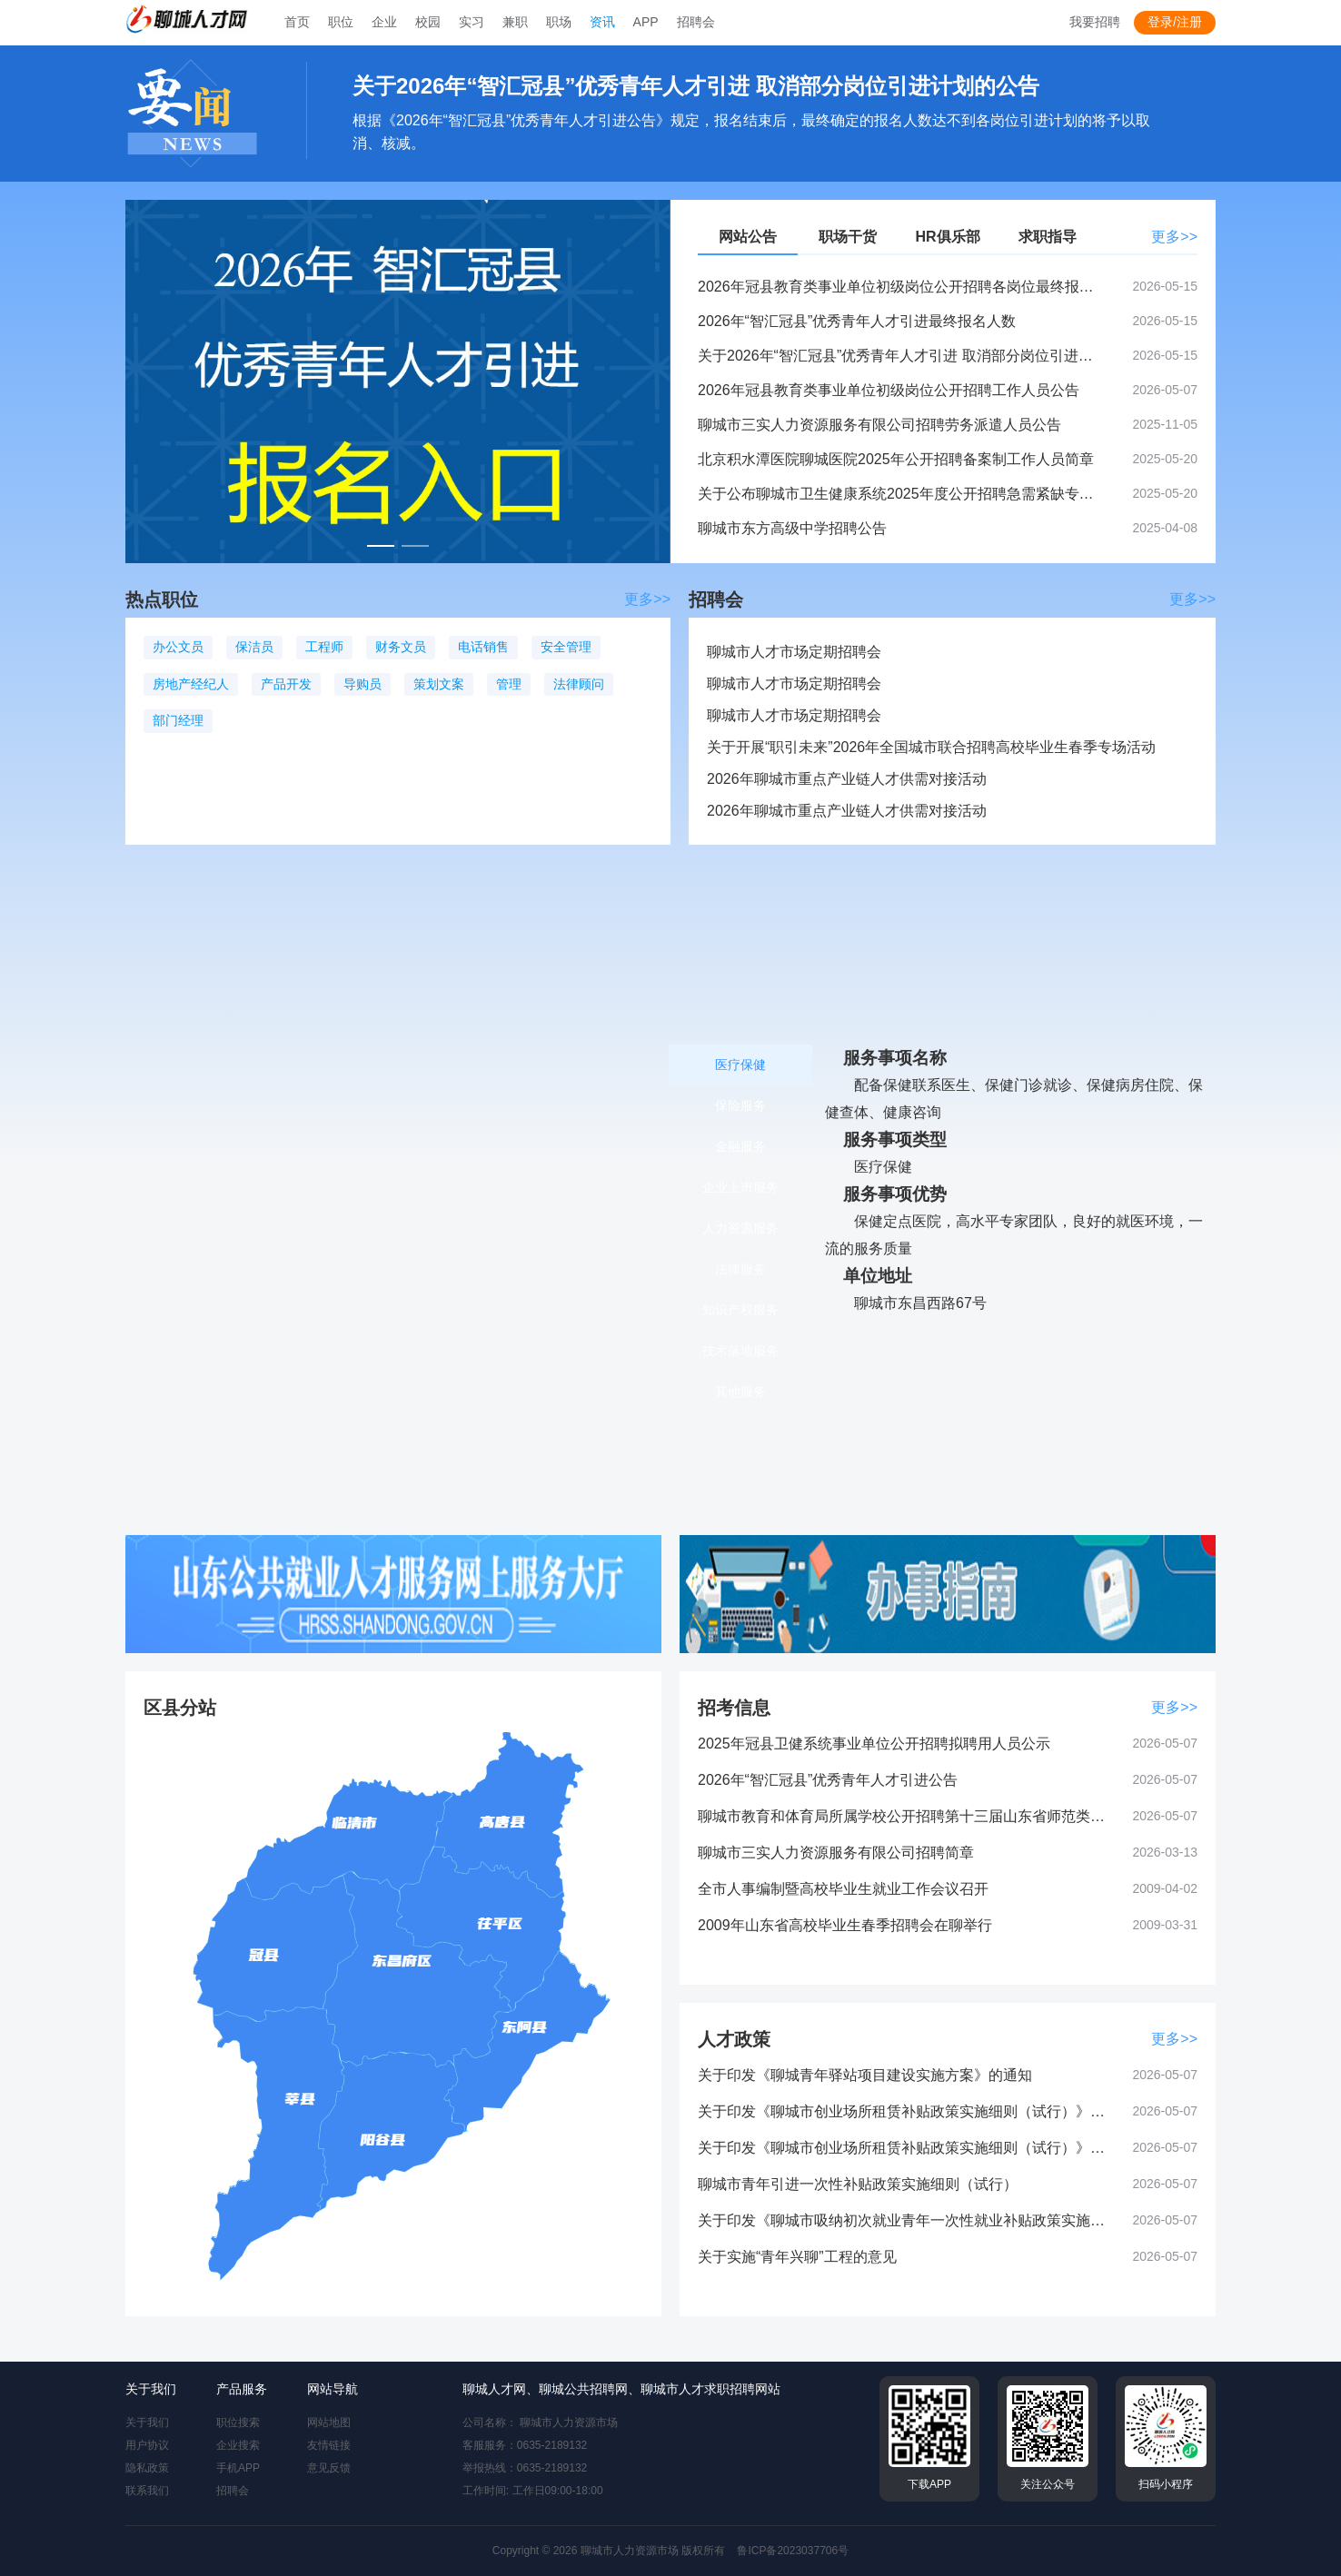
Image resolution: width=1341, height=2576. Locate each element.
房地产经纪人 (191, 684)
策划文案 (438, 684)
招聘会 (232, 2490)
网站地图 (329, 2422)
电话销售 (483, 646)
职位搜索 (238, 2422)
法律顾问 (578, 684)
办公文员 (178, 646)
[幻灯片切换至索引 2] (415, 546)
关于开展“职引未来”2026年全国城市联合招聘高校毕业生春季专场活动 (931, 747)
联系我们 (147, 2490)
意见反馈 (329, 2468)
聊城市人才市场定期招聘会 (794, 651)
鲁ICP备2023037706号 (793, 2550)
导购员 (362, 684)
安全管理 (566, 646)
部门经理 (178, 720)
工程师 (324, 646)
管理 (509, 684)
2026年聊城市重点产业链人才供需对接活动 (847, 779)
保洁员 (254, 646)
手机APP (238, 2468)
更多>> (1174, 236)
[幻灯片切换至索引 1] (380, 546)
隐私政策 (147, 2468)
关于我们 (147, 2422)
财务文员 (400, 646)
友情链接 (329, 2445)
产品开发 (286, 684)
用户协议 (147, 2445)
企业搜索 (238, 2445)
